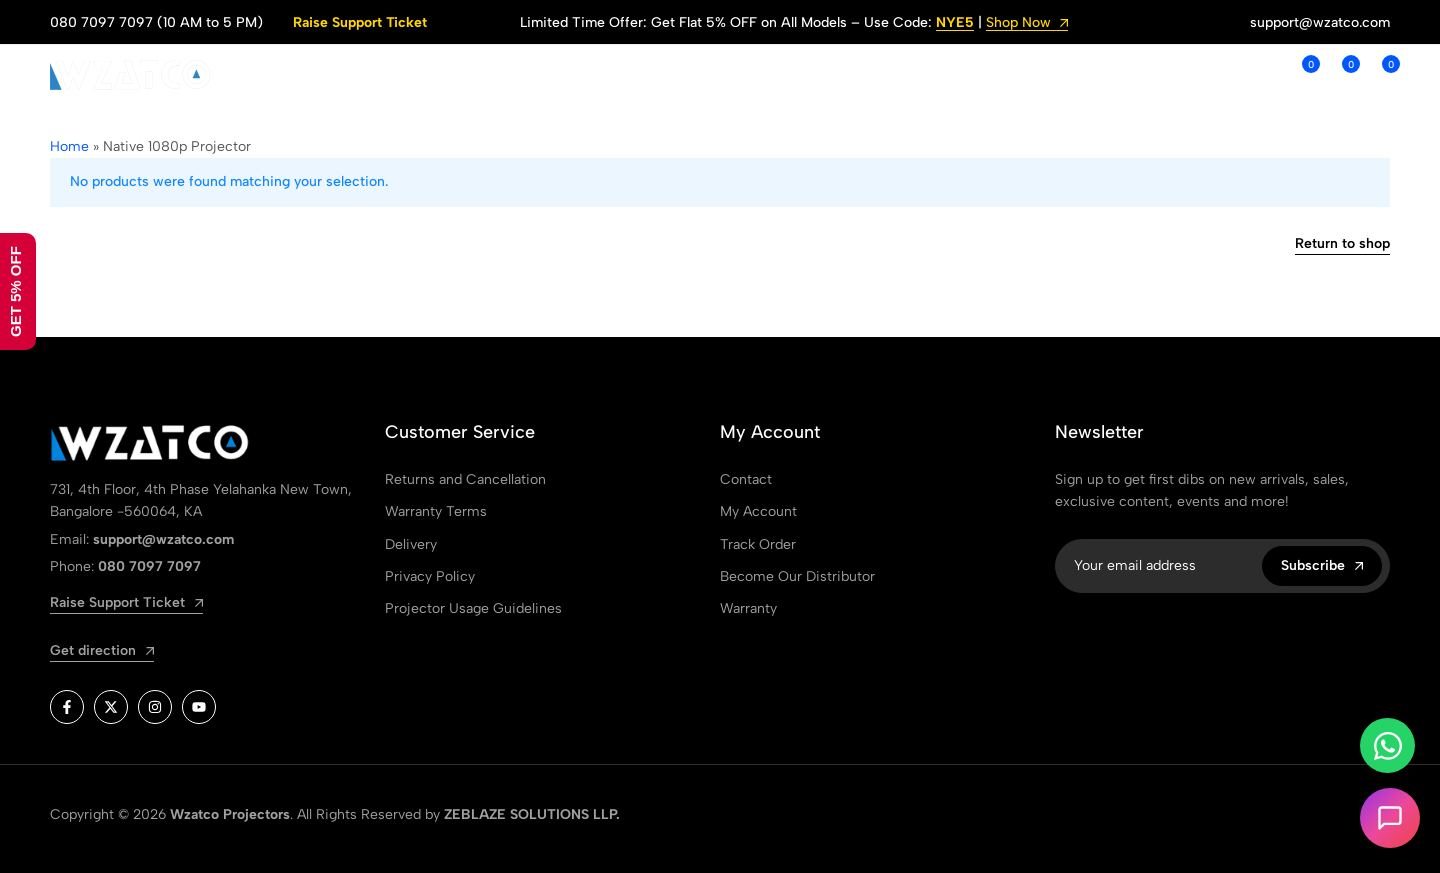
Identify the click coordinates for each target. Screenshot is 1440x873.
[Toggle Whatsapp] (1387, 745)
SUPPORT (677, 74)
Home (69, 146)
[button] (1300, 75)
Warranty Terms (436, 511)
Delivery (411, 544)
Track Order (758, 544)
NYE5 (955, 23)
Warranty (748, 608)
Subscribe (1322, 565)
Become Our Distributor (797, 576)
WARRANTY (974, 74)
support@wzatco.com (1320, 22)
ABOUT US (554, 74)
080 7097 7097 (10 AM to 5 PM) (156, 22)
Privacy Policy (430, 576)
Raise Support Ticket (360, 22)
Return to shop (1342, 244)
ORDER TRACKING (830, 74)
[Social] (67, 707)
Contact (746, 479)
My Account (758, 511)
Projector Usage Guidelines (473, 608)
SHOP (462, 74)
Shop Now (1027, 23)
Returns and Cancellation (465, 479)
